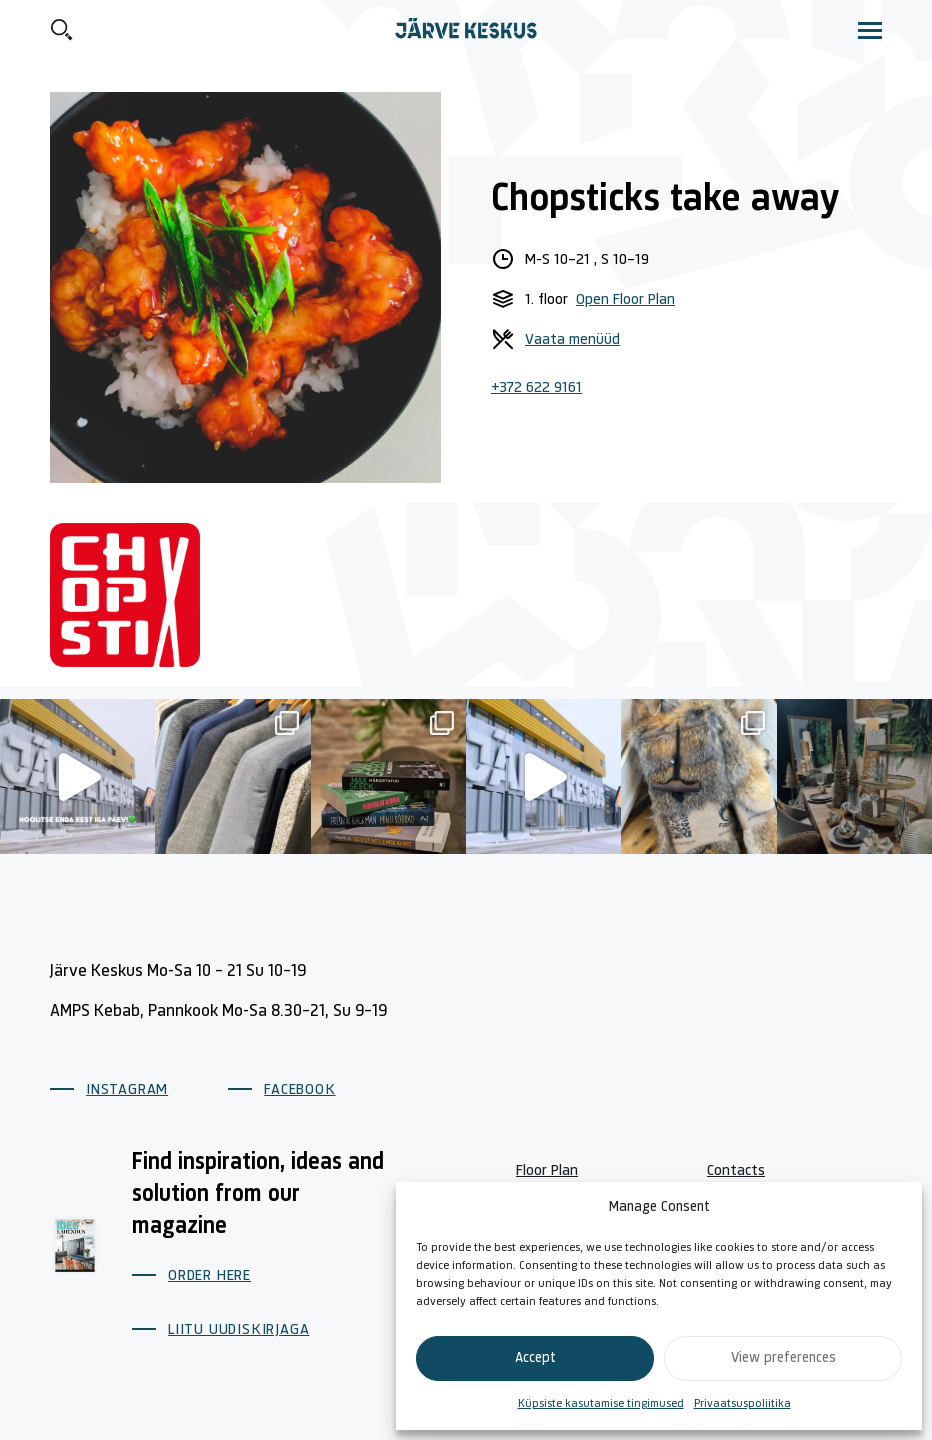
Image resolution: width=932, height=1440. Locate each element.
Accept (535, 1358)
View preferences (783, 1358)
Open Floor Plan (625, 300)
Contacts (736, 1171)
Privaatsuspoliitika (742, 1404)
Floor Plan (547, 1171)
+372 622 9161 (536, 388)
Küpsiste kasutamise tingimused (601, 1404)
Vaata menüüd (572, 340)
